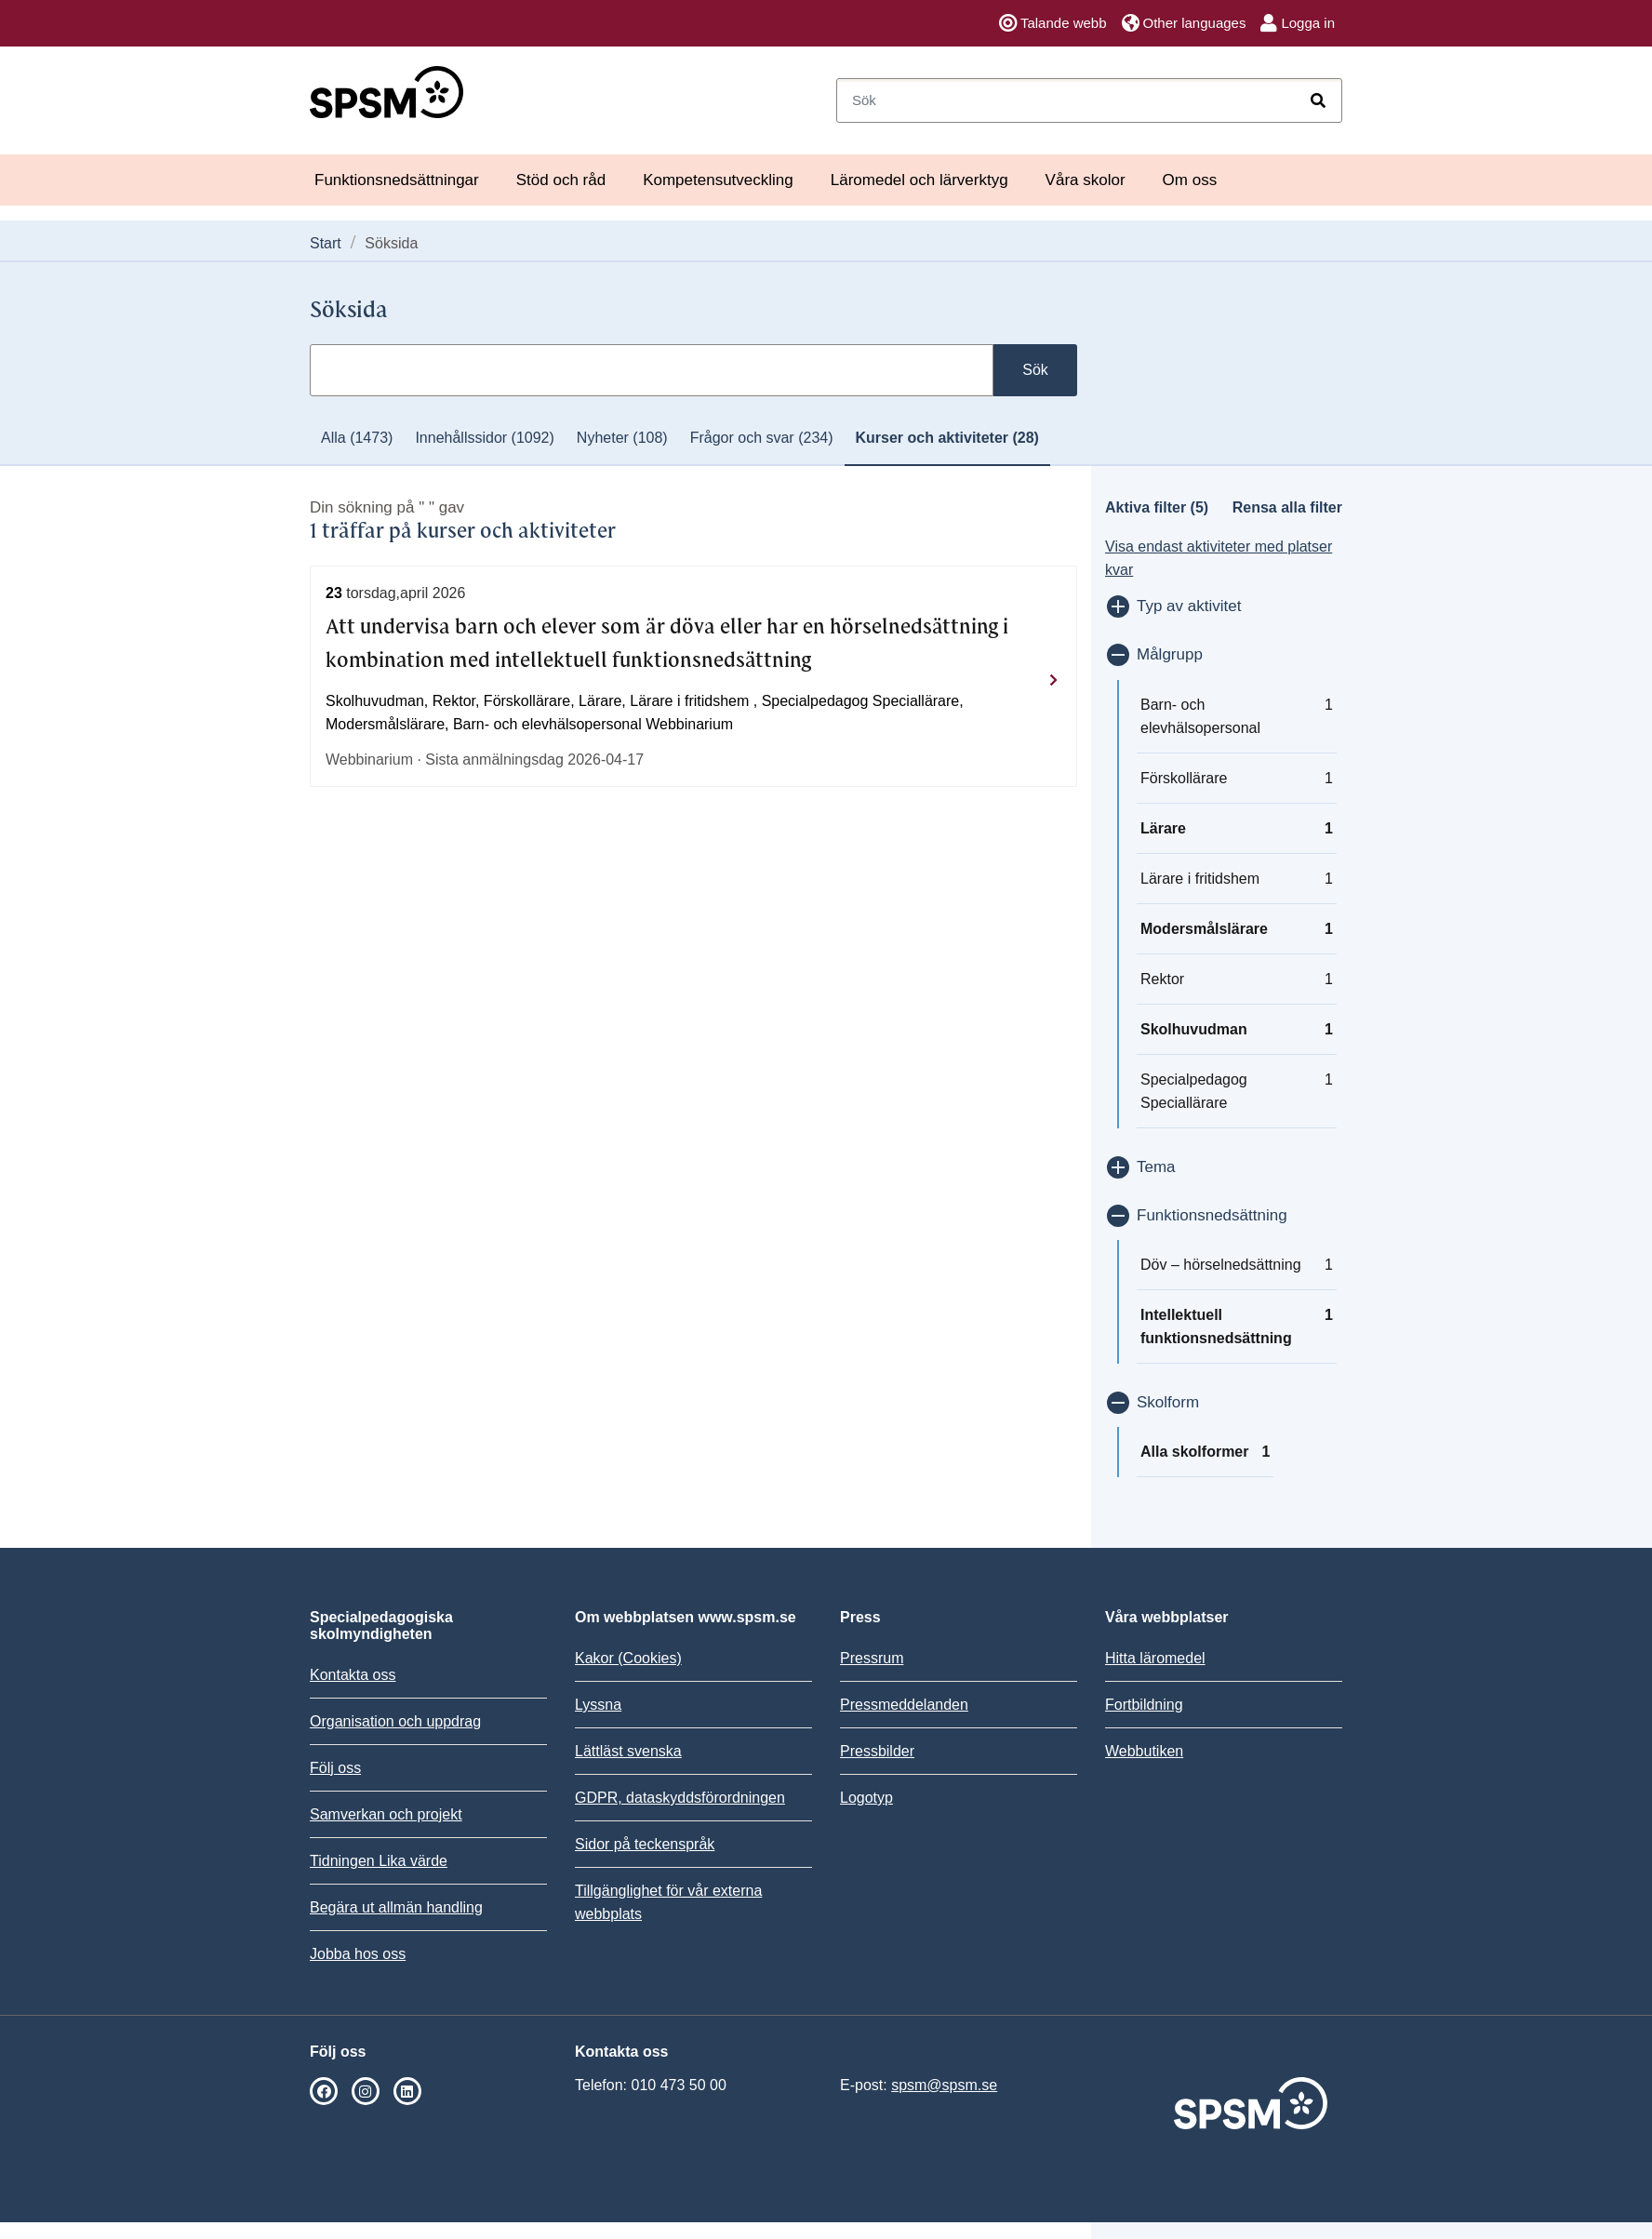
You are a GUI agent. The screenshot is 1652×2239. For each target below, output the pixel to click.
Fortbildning (1144, 1705)
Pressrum (871, 1658)
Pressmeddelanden (904, 1705)
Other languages (1184, 23)
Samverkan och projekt (386, 1814)
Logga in (1297, 23)
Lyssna (598, 1705)
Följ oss (335, 1768)
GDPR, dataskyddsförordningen (680, 1798)
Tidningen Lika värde (378, 1861)
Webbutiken (1144, 1751)
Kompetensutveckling (718, 180)
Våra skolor (1086, 180)
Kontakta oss (353, 1675)
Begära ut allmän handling (396, 1907)
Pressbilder (877, 1751)
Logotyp (866, 1798)
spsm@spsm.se (944, 2085)
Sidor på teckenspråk (644, 1844)
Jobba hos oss (358, 1954)
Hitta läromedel (1155, 1658)
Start (325, 243)
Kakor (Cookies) (628, 1658)
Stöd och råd (561, 180)
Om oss (1190, 180)
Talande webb (1053, 23)
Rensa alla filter (1287, 507)
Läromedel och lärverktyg (919, 180)
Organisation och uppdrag (395, 1721)
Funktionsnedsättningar (396, 180)
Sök (1035, 370)
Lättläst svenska (628, 1751)
